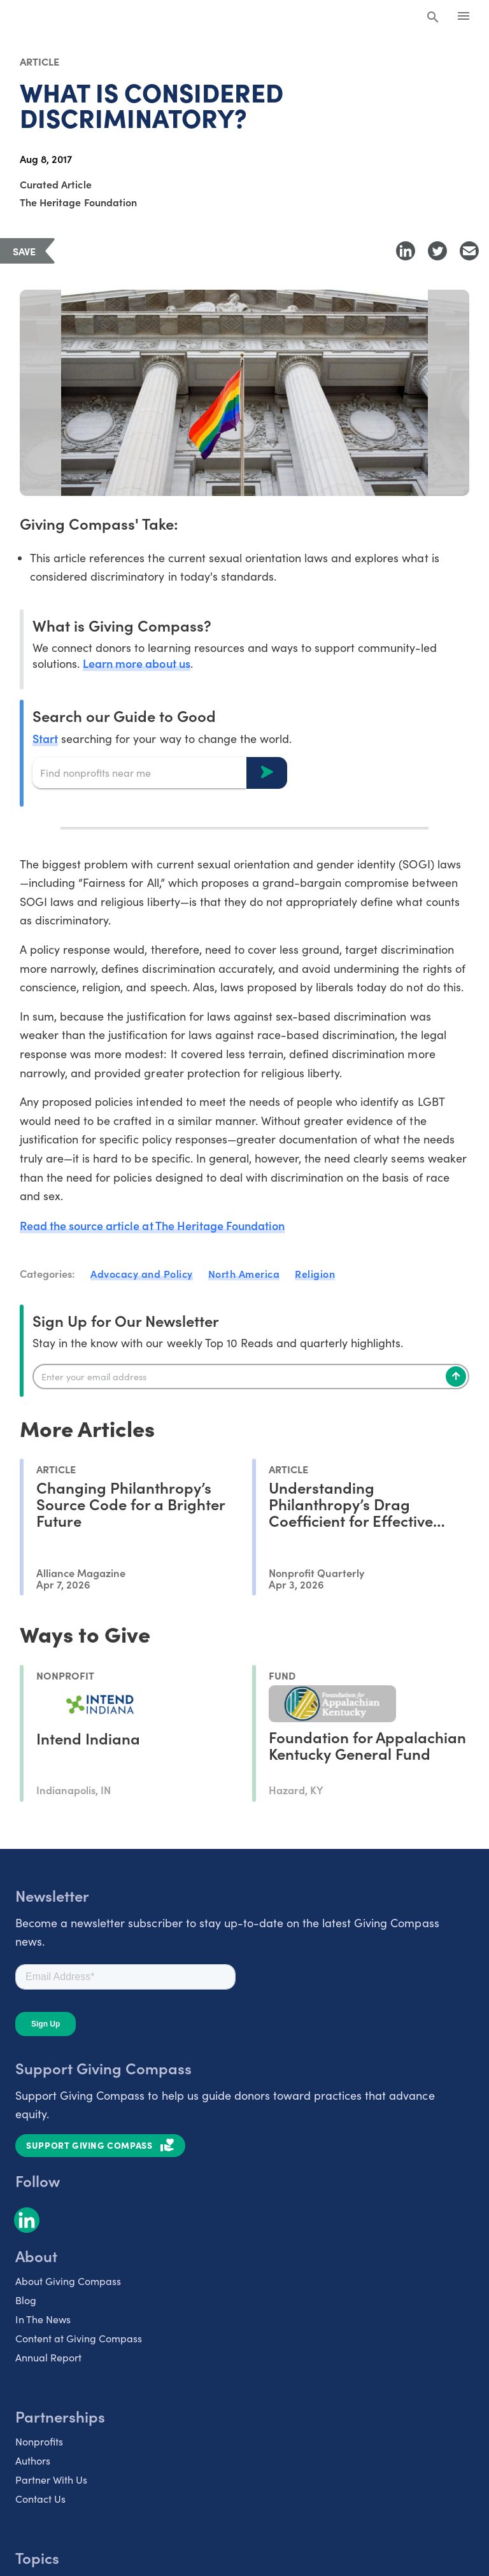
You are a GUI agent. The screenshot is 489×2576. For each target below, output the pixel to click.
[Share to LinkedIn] (405, 250)
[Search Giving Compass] (433, 18)
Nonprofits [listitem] (39, 2441)
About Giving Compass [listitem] (68, 2281)
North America (244, 1273)
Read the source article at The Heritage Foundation (152, 1225)
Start (45, 738)
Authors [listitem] (32, 2460)
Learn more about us (136, 663)
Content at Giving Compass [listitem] (78, 2338)
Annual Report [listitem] (48, 2357)
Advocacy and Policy (141, 1273)
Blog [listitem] (25, 2300)
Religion (315, 1273)
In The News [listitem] (43, 2319)
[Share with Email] (469, 250)
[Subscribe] (456, 1376)
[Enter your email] (250, 1376)
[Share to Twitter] (437, 250)
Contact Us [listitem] (40, 2498)
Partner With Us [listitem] (51, 2479)
